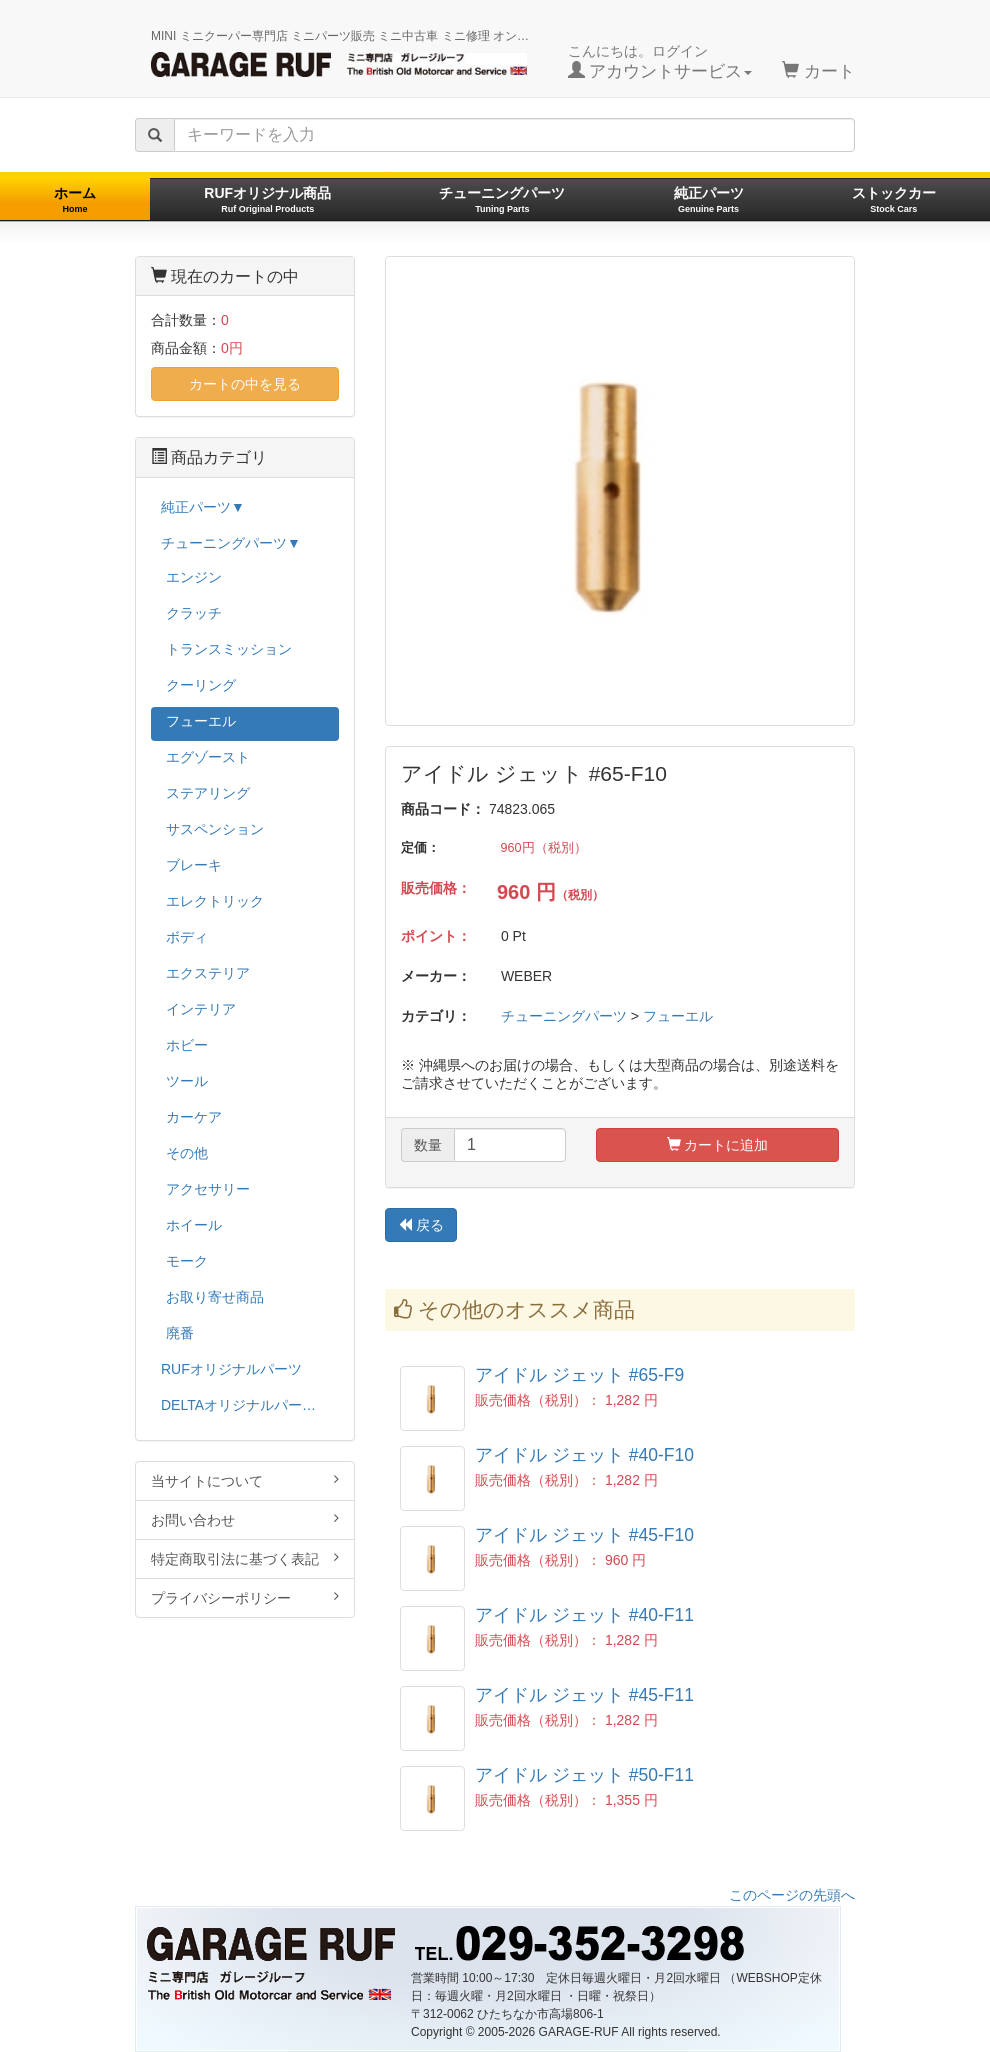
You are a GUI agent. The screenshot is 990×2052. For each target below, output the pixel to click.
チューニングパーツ (502, 199)
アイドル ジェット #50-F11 (584, 1775)
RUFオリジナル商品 (267, 199)
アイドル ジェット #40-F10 (584, 1455)
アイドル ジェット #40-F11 (584, 1615)
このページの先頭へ (792, 1895)
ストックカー (894, 199)
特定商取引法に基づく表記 (245, 1558)
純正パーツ (709, 199)
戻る (421, 1225)
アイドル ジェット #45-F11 (584, 1695)
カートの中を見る (245, 384)
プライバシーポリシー (245, 1597)
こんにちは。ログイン (660, 62)
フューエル (678, 1016)
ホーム (75, 199)
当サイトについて (245, 1480)
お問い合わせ (245, 1519)
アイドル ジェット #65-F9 (579, 1375)
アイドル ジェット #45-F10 (584, 1535)
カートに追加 (718, 1145)
